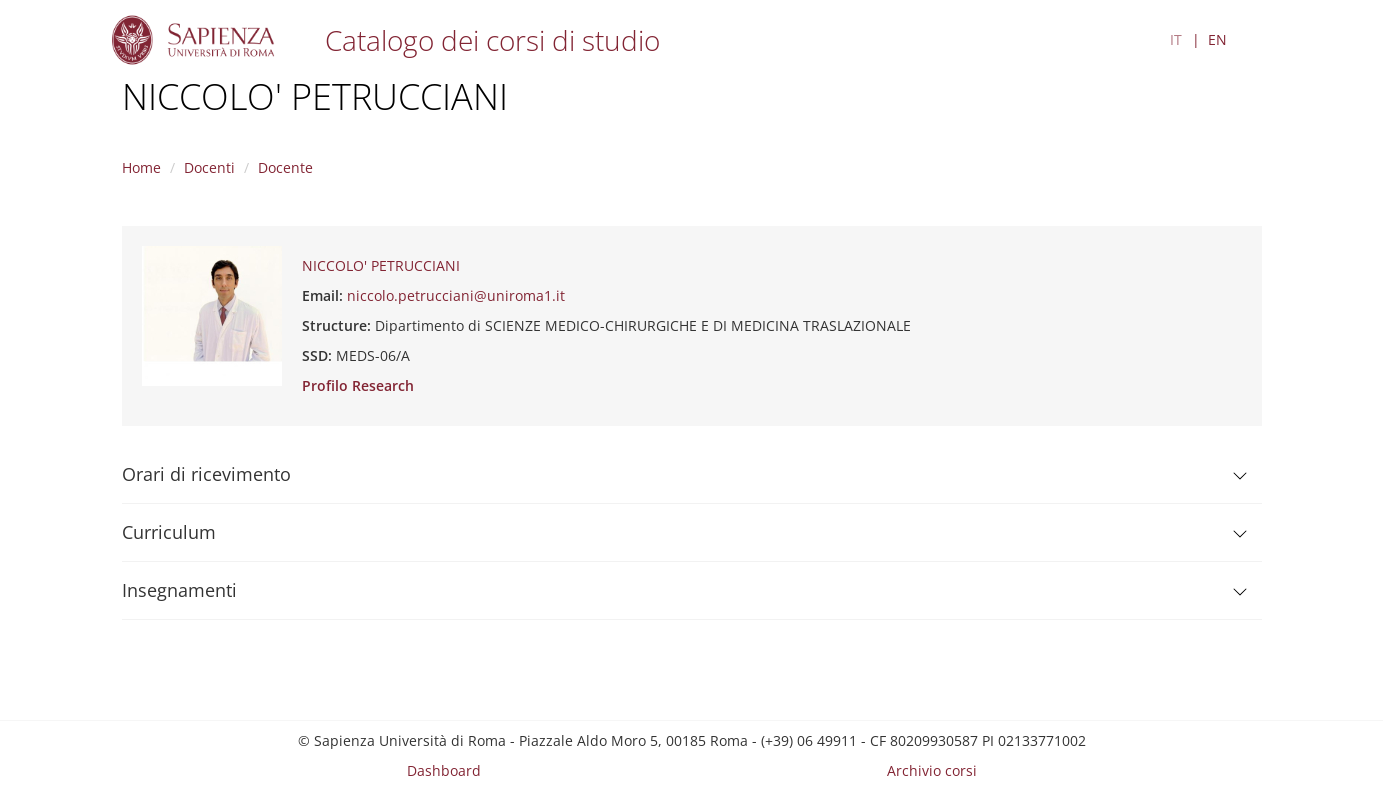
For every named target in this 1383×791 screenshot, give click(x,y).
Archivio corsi (932, 770)
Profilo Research (358, 385)
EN (1217, 39)
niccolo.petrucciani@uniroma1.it (456, 295)
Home (141, 167)
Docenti (209, 167)
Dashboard (444, 770)
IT (1176, 39)
